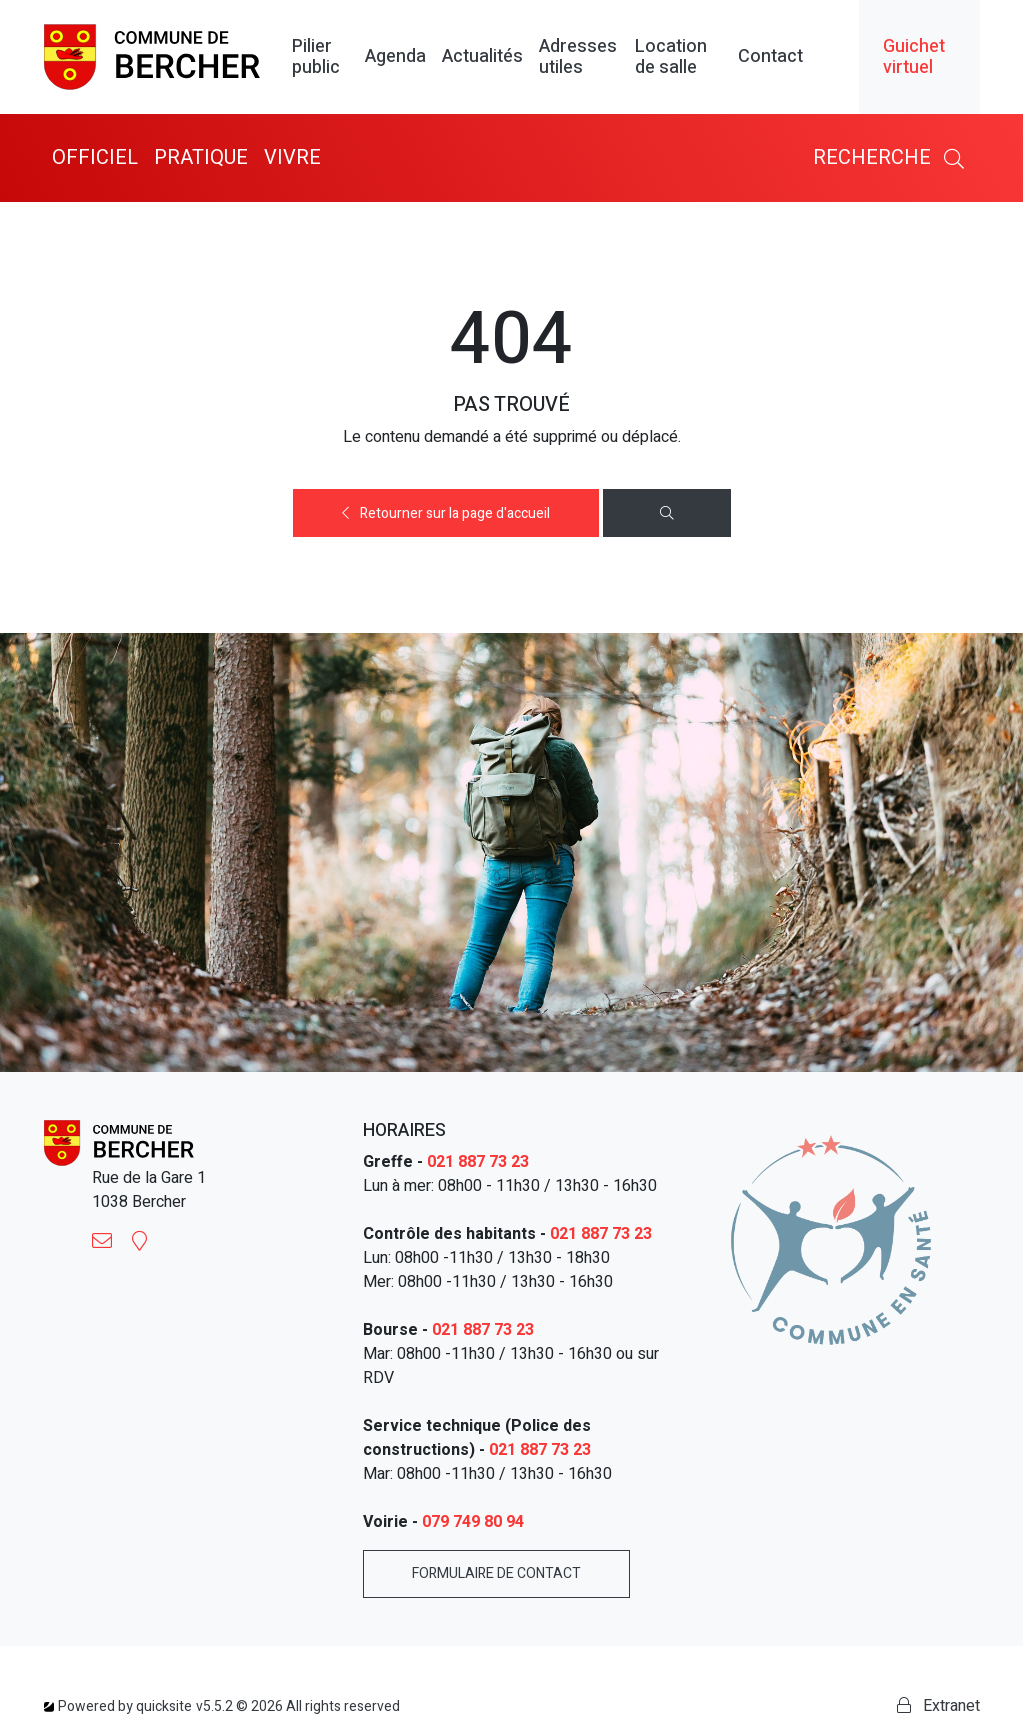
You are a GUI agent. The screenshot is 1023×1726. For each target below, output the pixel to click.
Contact (770, 57)
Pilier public (316, 57)
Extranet (938, 1706)
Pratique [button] (201, 157)
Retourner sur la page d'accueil (446, 513)
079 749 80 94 (473, 1522)
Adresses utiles (578, 57)
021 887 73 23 (478, 1162)
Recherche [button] (892, 157)
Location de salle (671, 57)
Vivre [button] (292, 157)
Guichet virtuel (914, 57)
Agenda (395, 57)
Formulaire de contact (496, 1573)
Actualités (482, 57)
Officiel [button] (95, 157)
